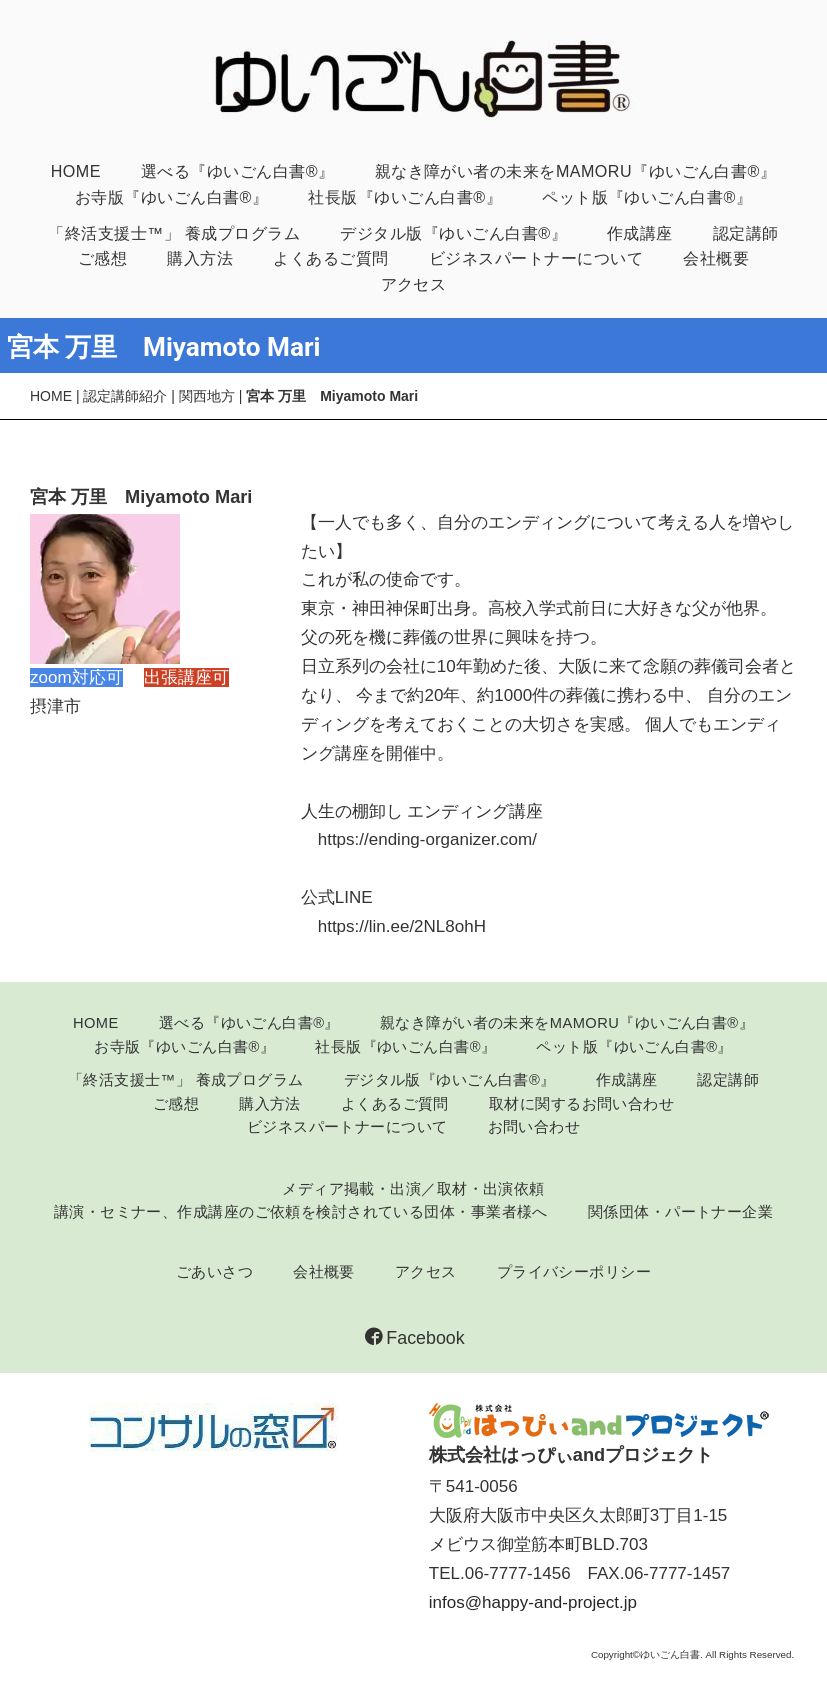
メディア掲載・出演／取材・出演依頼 (413, 1189)
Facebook (414, 1338)
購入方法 (200, 258)
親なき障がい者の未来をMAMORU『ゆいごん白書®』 (576, 171)
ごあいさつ (214, 1272)
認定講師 (746, 233)
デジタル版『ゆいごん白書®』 (453, 233)
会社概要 (716, 258)
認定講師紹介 (125, 396)
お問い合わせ (534, 1127)
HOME (76, 171)
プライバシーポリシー (574, 1272)
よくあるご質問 (330, 258)
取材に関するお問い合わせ (581, 1104)
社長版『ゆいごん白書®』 (405, 197)
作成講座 (640, 233)
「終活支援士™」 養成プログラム (174, 233)
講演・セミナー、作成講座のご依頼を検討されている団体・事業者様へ (301, 1212)
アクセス (414, 284)
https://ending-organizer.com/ (427, 839)
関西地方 (207, 396)
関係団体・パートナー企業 (680, 1212)
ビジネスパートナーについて (536, 258)
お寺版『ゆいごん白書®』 (172, 197)
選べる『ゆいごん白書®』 (238, 171)
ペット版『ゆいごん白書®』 (647, 197)
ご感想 (102, 258)
